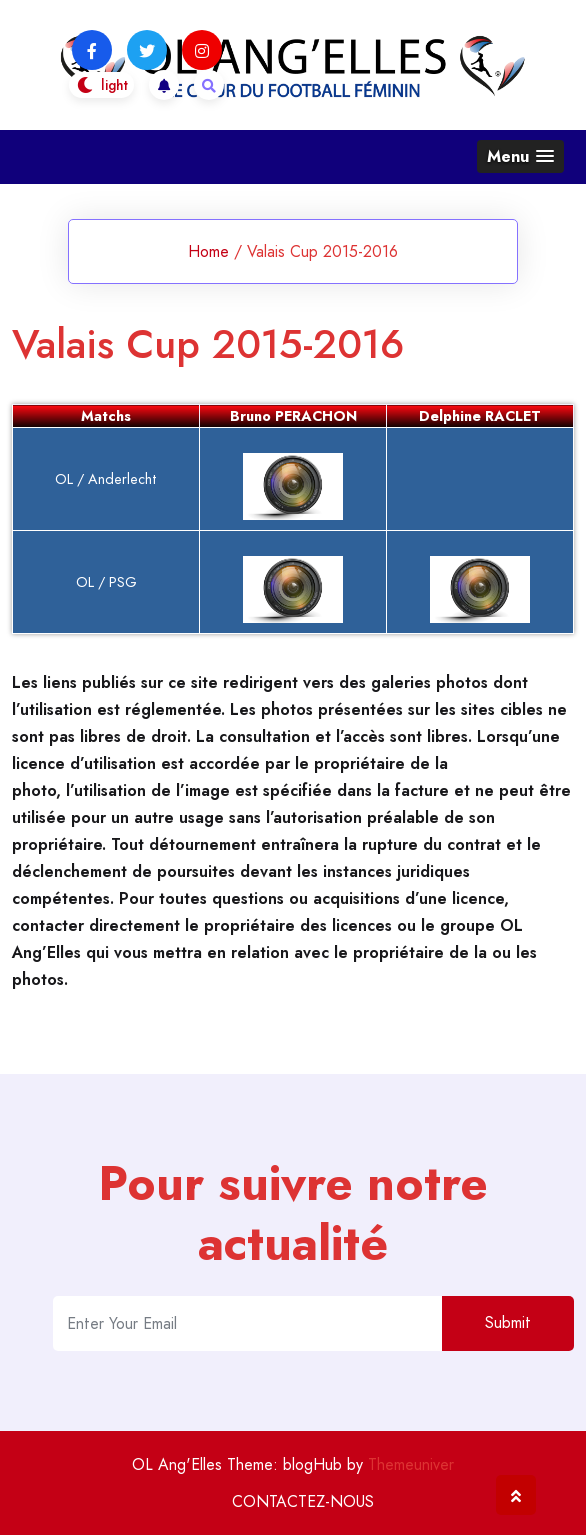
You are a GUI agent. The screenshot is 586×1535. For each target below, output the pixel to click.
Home (208, 251)
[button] (520, 156)
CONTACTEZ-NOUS (303, 1501)
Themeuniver (411, 1464)
